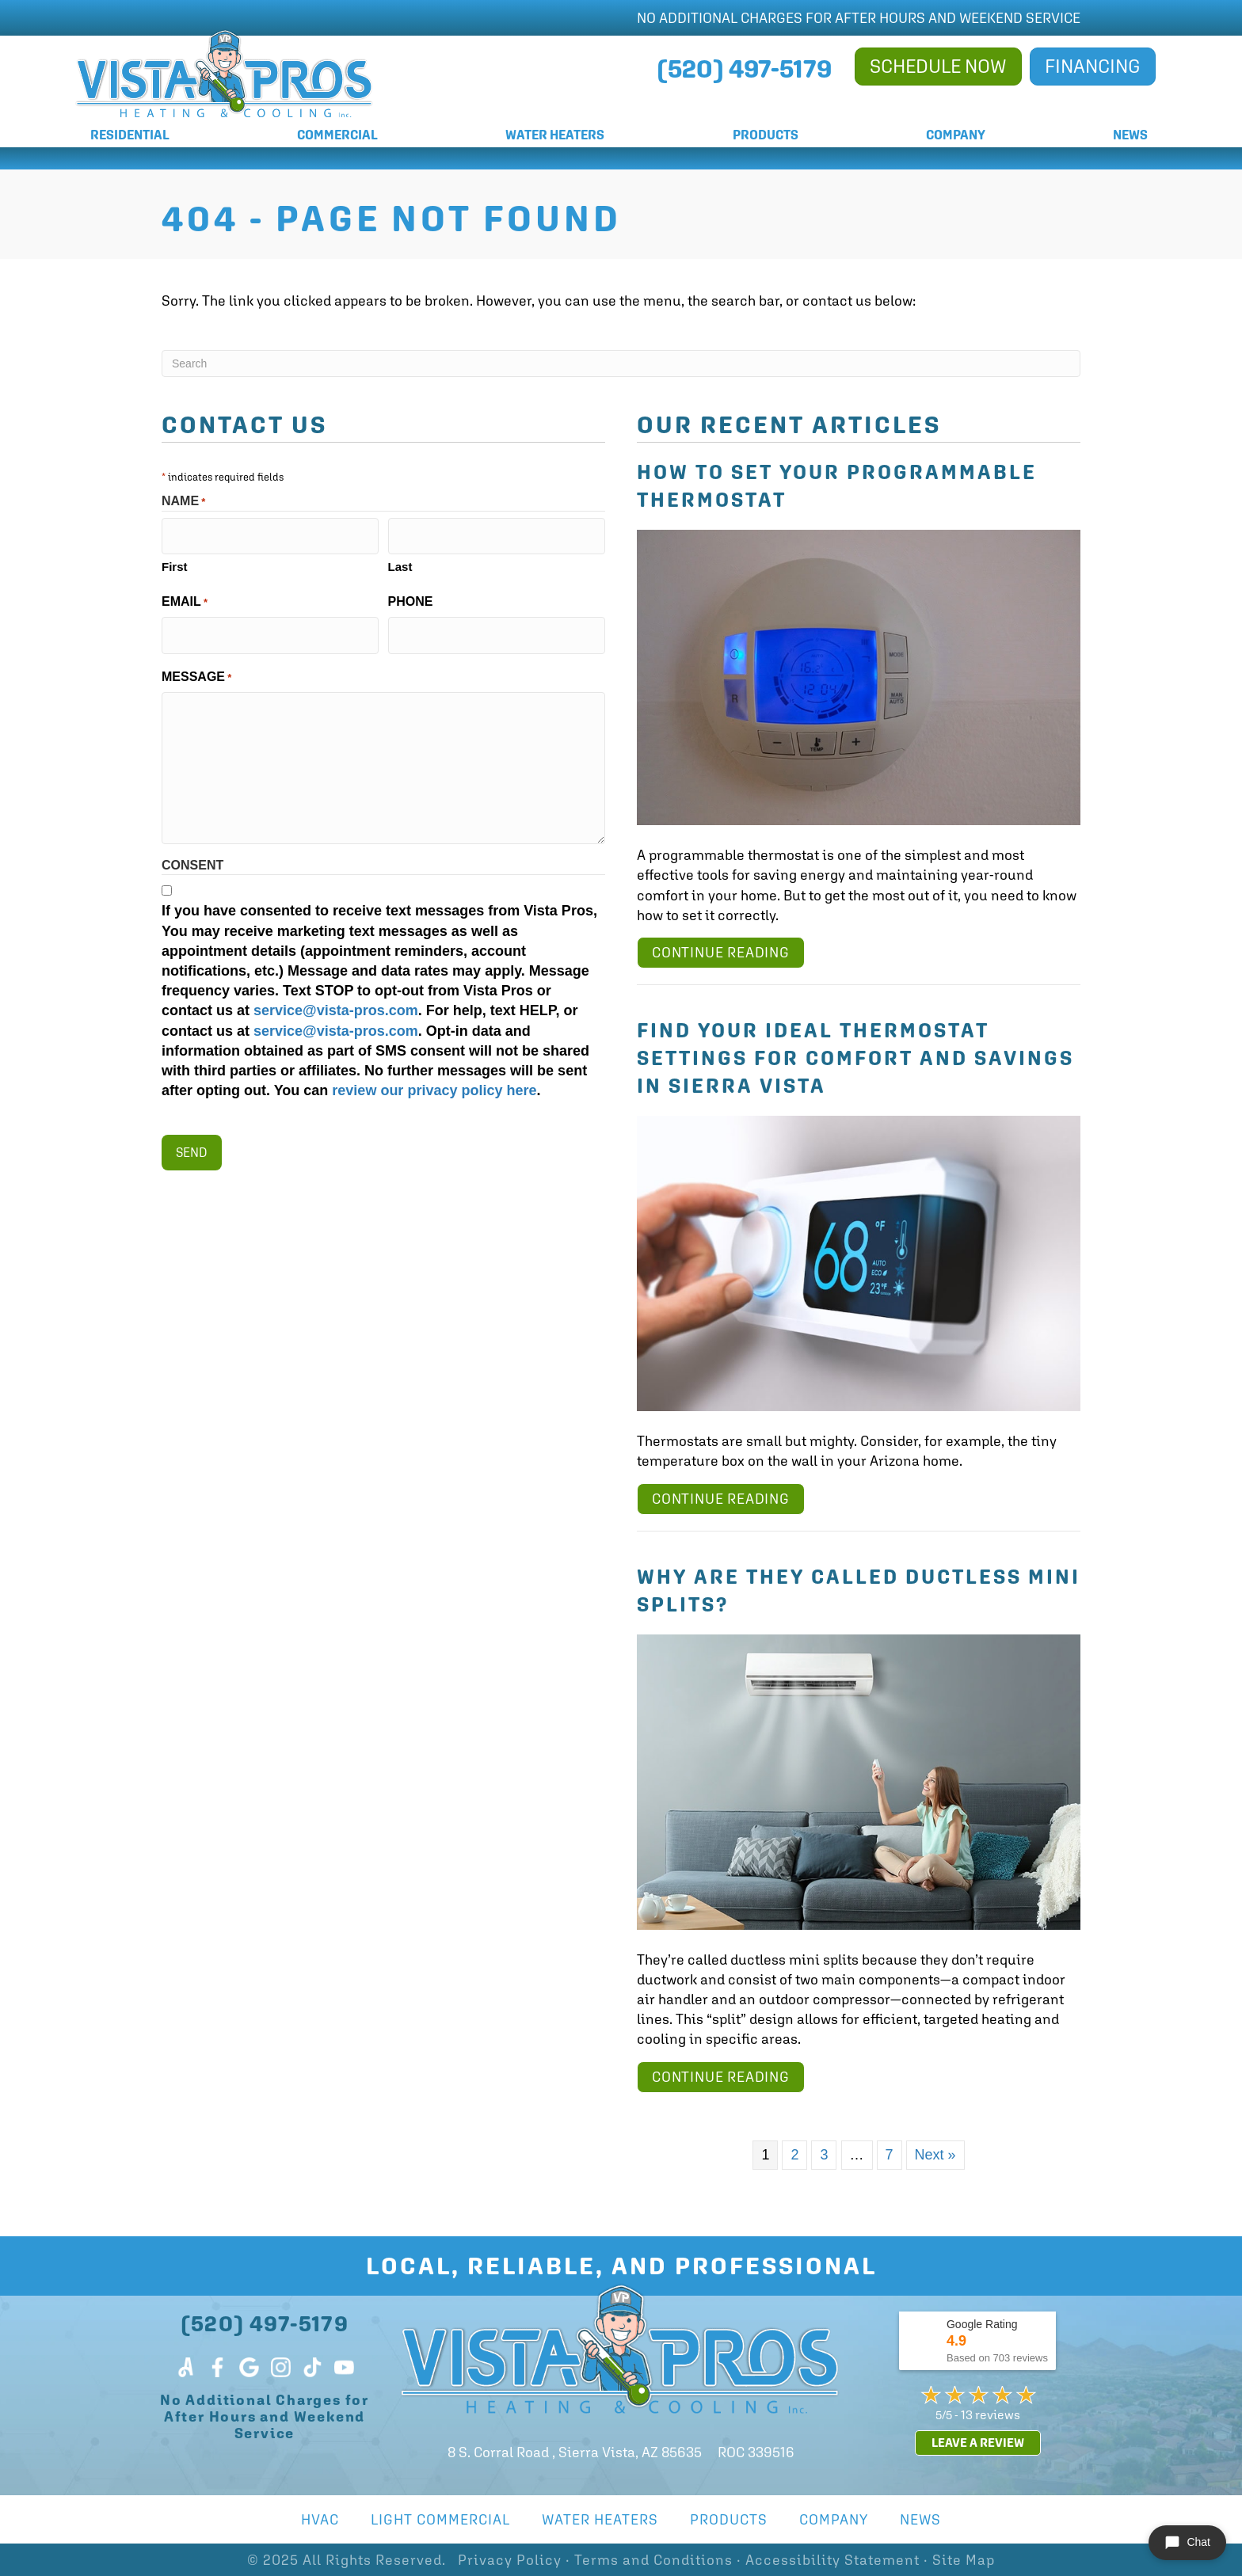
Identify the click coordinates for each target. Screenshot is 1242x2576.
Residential (130, 135)
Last (400, 561)
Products (765, 135)
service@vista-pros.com (335, 1000)
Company (955, 135)
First (175, 561)
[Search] (621, 363)
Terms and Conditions (653, 2559)
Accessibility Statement (832, 2559)
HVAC (320, 2519)
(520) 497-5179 (265, 2323)
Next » (935, 2155)
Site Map (963, 2559)
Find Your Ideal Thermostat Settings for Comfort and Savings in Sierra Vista (855, 1058)
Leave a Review (978, 2442)
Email (185, 596)
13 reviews (990, 2414)
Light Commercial (440, 2519)
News (1130, 135)
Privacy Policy (510, 2559)
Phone (410, 596)
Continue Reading (721, 952)
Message (196, 666)
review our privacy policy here (434, 1080)
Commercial (337, 135)
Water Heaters (554, 135)
